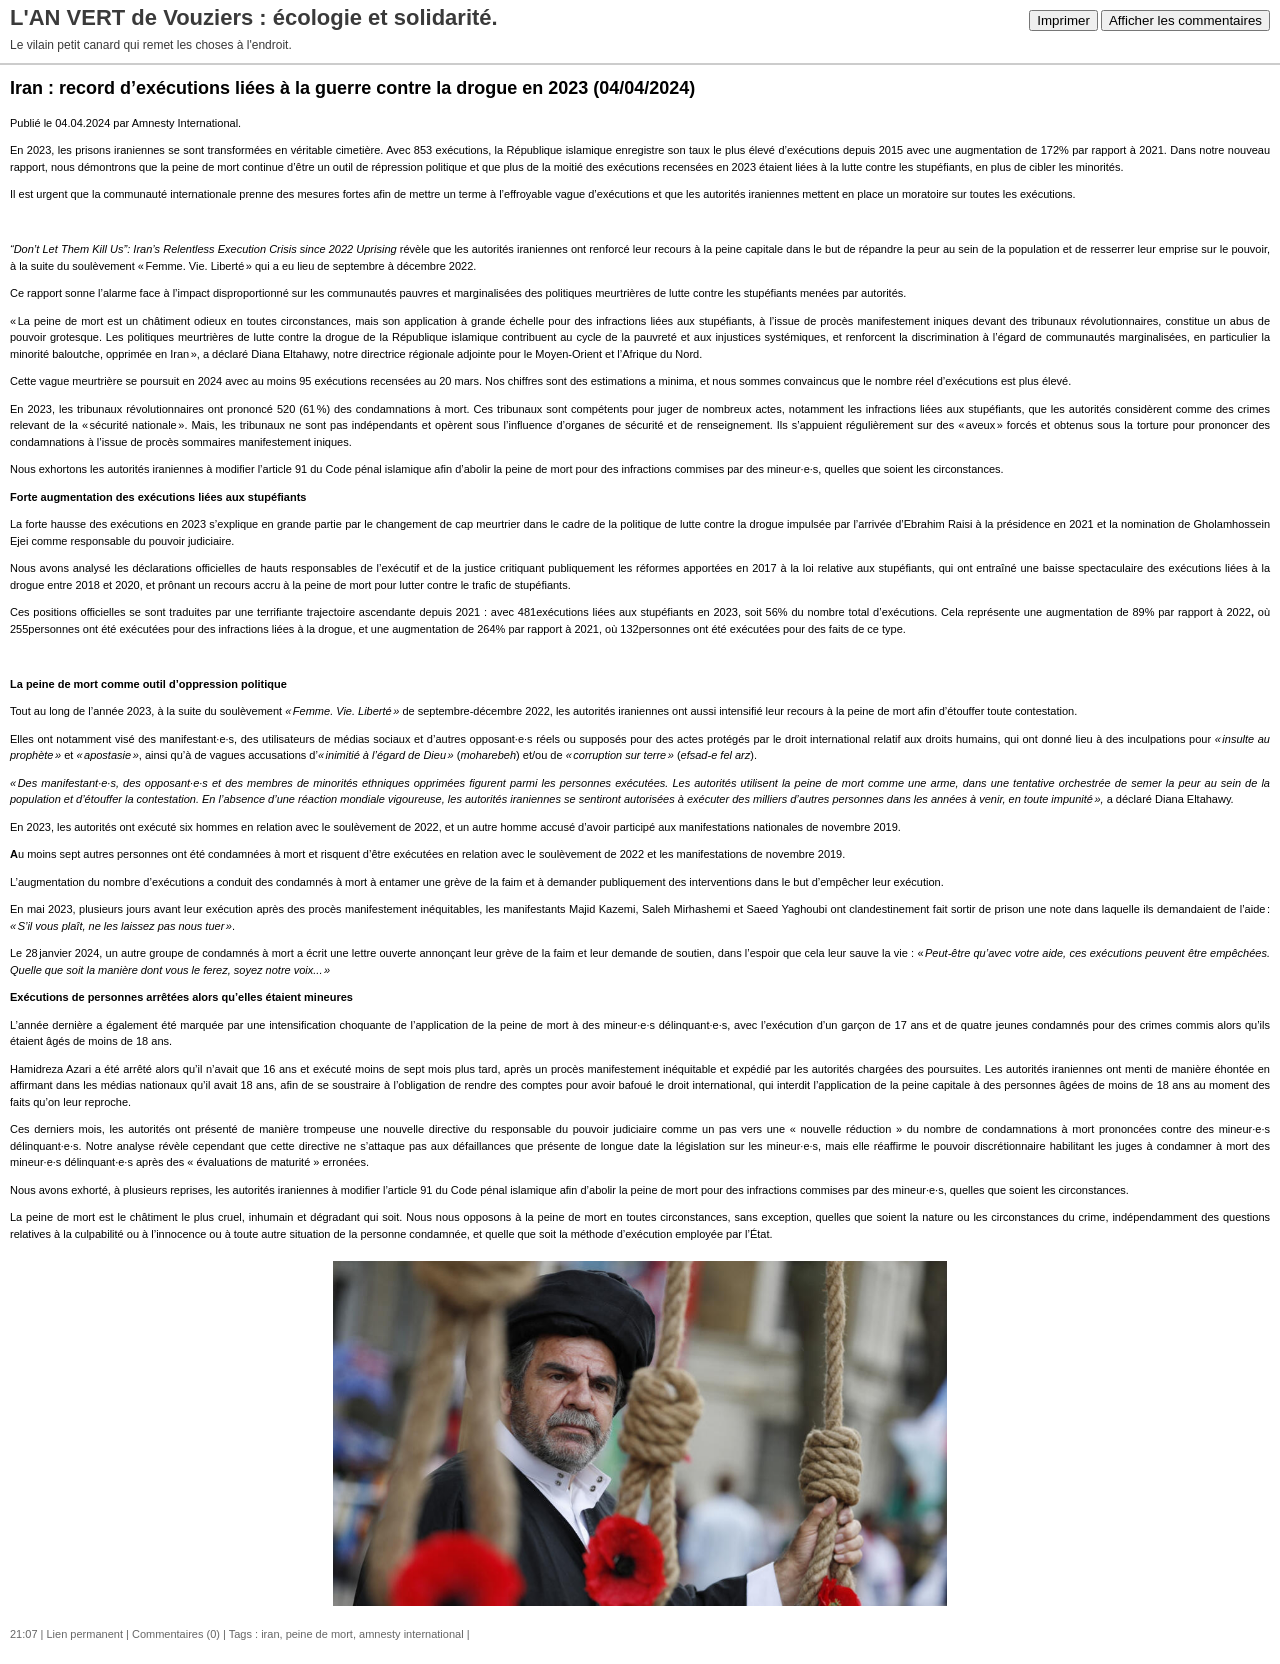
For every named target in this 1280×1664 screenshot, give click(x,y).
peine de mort (319, 1634)
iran (270, 1634)
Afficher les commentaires (1185, 20)
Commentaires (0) (176, 1634)
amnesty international (411, 1634)
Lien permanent (85, 1634)
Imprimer (1063, 20)
